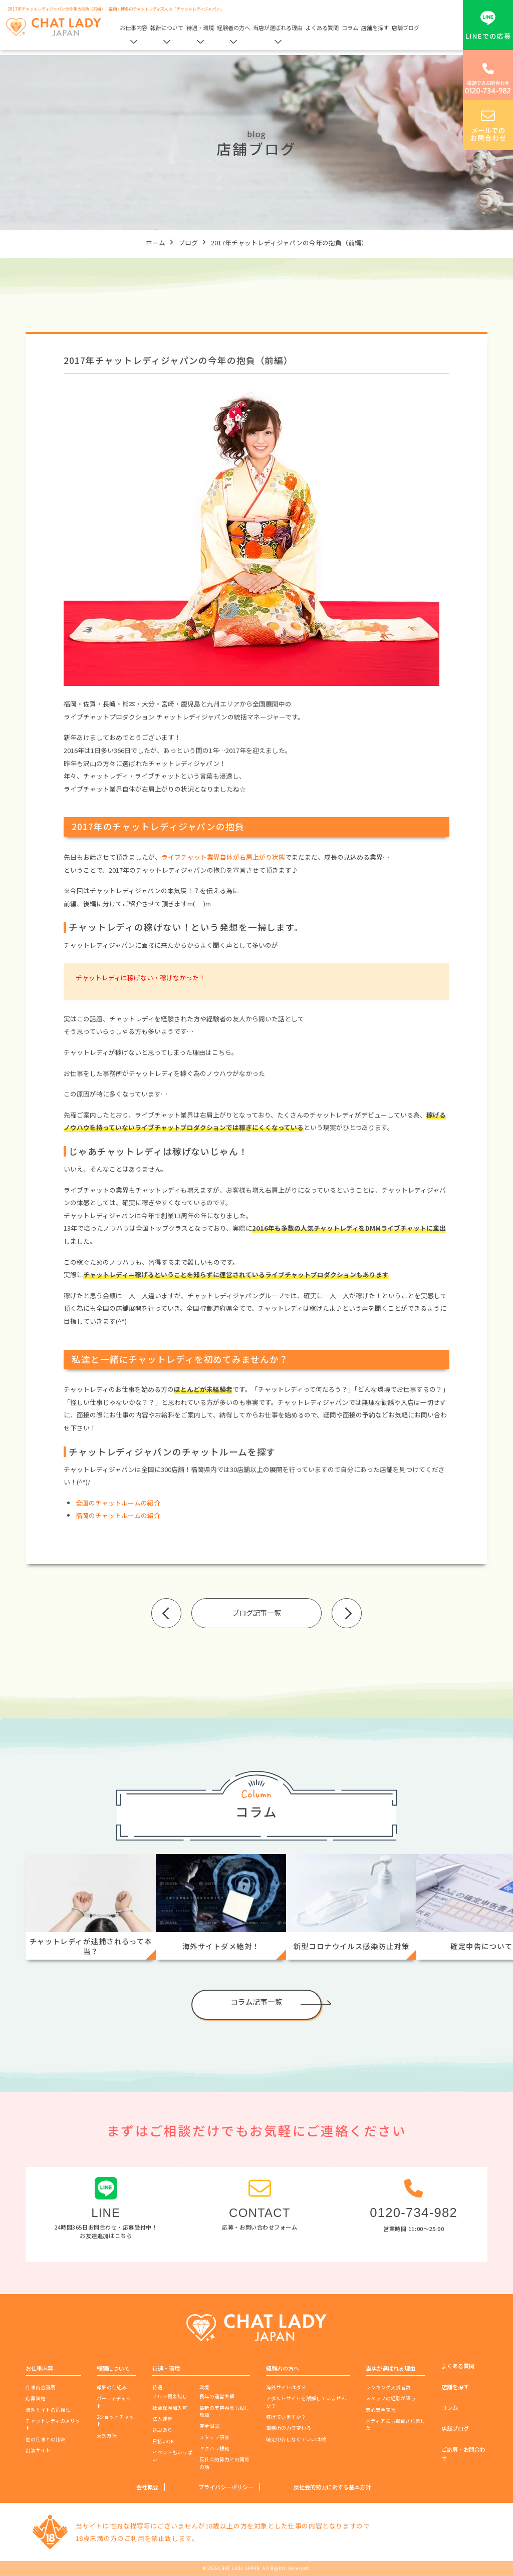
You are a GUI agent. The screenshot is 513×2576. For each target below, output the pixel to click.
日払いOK (163, 2441)
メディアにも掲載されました (395, 2424)
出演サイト (38, 2450)
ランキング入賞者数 (388, 2387)
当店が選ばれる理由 (278, 28)
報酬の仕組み (112, 2387)
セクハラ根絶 (214, 2448)
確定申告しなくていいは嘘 (296, 2439)
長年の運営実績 (216, 2396)
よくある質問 (322, 28)
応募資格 (36, 2398)
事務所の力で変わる (288, 2427)
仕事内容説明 (41, 2387)
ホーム (155, 242)
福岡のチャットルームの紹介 (118, 1515)
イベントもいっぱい (172, 2456)
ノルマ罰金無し (169, 2396)
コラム (350, 28)
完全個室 (209, 2425)
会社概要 (147, 2487)
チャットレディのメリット (53, 2424)
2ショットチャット (115, 2420)
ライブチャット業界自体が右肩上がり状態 (223, 857)
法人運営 (162, 2418)
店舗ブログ (405, 28)
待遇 (157, 2387)
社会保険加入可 (169, 2407)
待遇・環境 (200, 28)
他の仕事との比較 (46, 2439)
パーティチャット (114, 2402)
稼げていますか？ (286, 2416)
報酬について (166, 28)
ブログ (188, 242)
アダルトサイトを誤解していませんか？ (306, 2402)
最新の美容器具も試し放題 (224, 2411)
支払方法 (107, 2435)
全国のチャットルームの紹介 (118, 1503)
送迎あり (162, 2429)
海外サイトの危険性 (48, 2409)
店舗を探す (375, 28)
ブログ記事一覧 (256, 1612)
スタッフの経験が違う (391, 2398)
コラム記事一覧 (256, 2001)
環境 (204, 2387)
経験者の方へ (233, 28)
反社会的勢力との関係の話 (224, 2463)
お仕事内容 (133, 28)
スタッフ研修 (214, 2437)
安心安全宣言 (381, 2409)
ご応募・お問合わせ (463, 2453)
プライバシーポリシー (225, 2487)
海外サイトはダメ (286, 2387)
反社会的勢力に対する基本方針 (332, 2487)
